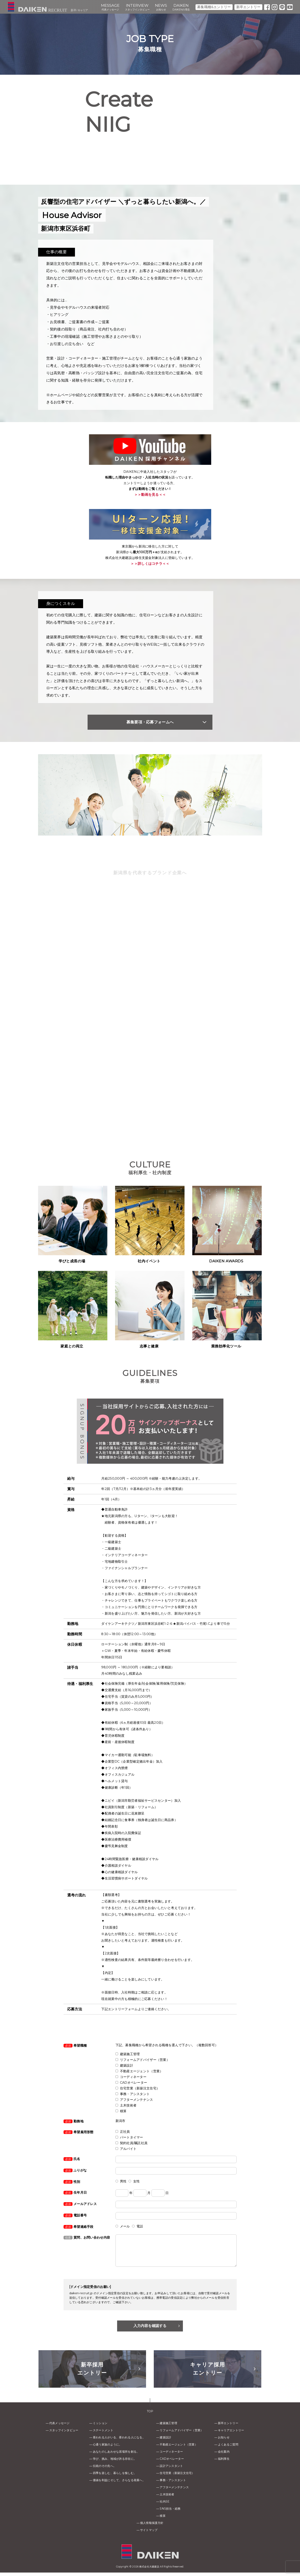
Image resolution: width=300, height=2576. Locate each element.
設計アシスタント (171, 2469)
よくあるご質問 (228, 2448)
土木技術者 (167, 2498)
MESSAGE (110, 7)
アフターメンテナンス (174, 2491)
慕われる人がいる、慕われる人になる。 (119, 2441)
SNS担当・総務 (170, 2512)
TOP (150, 2415)
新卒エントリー (248, 7)
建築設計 (165, 2441)
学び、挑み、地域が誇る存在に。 (114, 2462)
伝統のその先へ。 (104, 2469)
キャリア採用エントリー (222, 2371)
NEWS (161, 7)
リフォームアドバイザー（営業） (181, 2434)
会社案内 (224, 2455)
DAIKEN (181, 7)
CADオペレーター (172, 2462)
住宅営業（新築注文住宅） (177, 2476)
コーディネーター (171, 2455)
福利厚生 (224, 2462)
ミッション (100, 2426)
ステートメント (103, 2434)
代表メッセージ (59, 2426)
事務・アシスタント (173, 2483)
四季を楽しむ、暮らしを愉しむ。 (114, 2476)
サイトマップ (149, 2533)
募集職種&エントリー (214, 7)
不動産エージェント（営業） (179, 2448)
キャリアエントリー (231, 2434)
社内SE (164, 2505)
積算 (163, 2519)
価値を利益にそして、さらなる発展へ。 (119, 2483)
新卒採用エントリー (108, 2371)
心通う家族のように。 (107, 2448)
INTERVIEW (137, 7)
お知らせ (224, 2441)
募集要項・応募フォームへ (150, 723)
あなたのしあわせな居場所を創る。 (116, 2455)
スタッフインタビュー (63, 2434)
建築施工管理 (168, 2426)
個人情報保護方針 (151, 2526)
